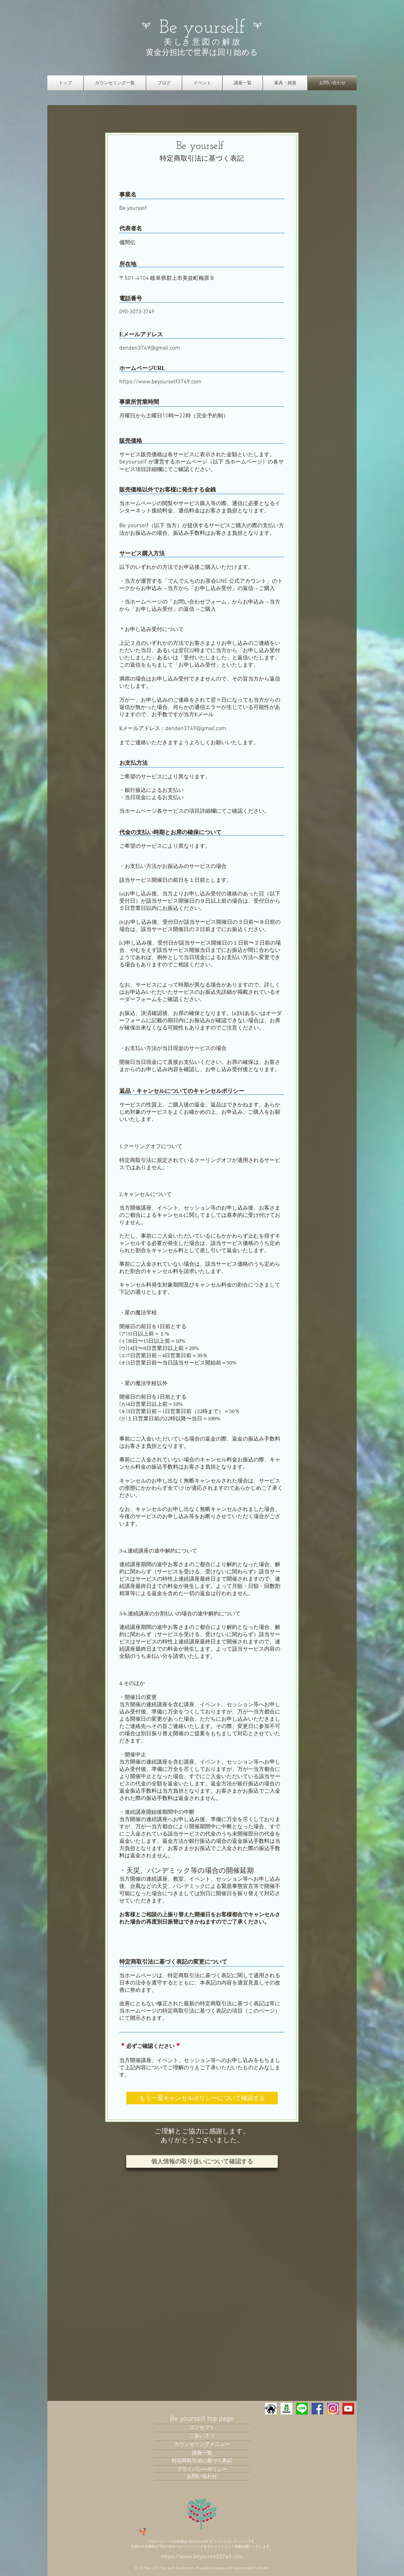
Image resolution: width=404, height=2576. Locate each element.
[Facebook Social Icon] (317, 2408)
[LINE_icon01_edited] (302, 2408)
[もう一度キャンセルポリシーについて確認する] (202, 2098)
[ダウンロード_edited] (333, 2408)
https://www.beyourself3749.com (160, 382)
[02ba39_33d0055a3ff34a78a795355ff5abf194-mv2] (286, 2408)
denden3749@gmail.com (149, 348)
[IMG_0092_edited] (271, 2408)
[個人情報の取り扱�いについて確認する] (202, 2161)
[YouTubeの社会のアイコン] (348, 2408)
